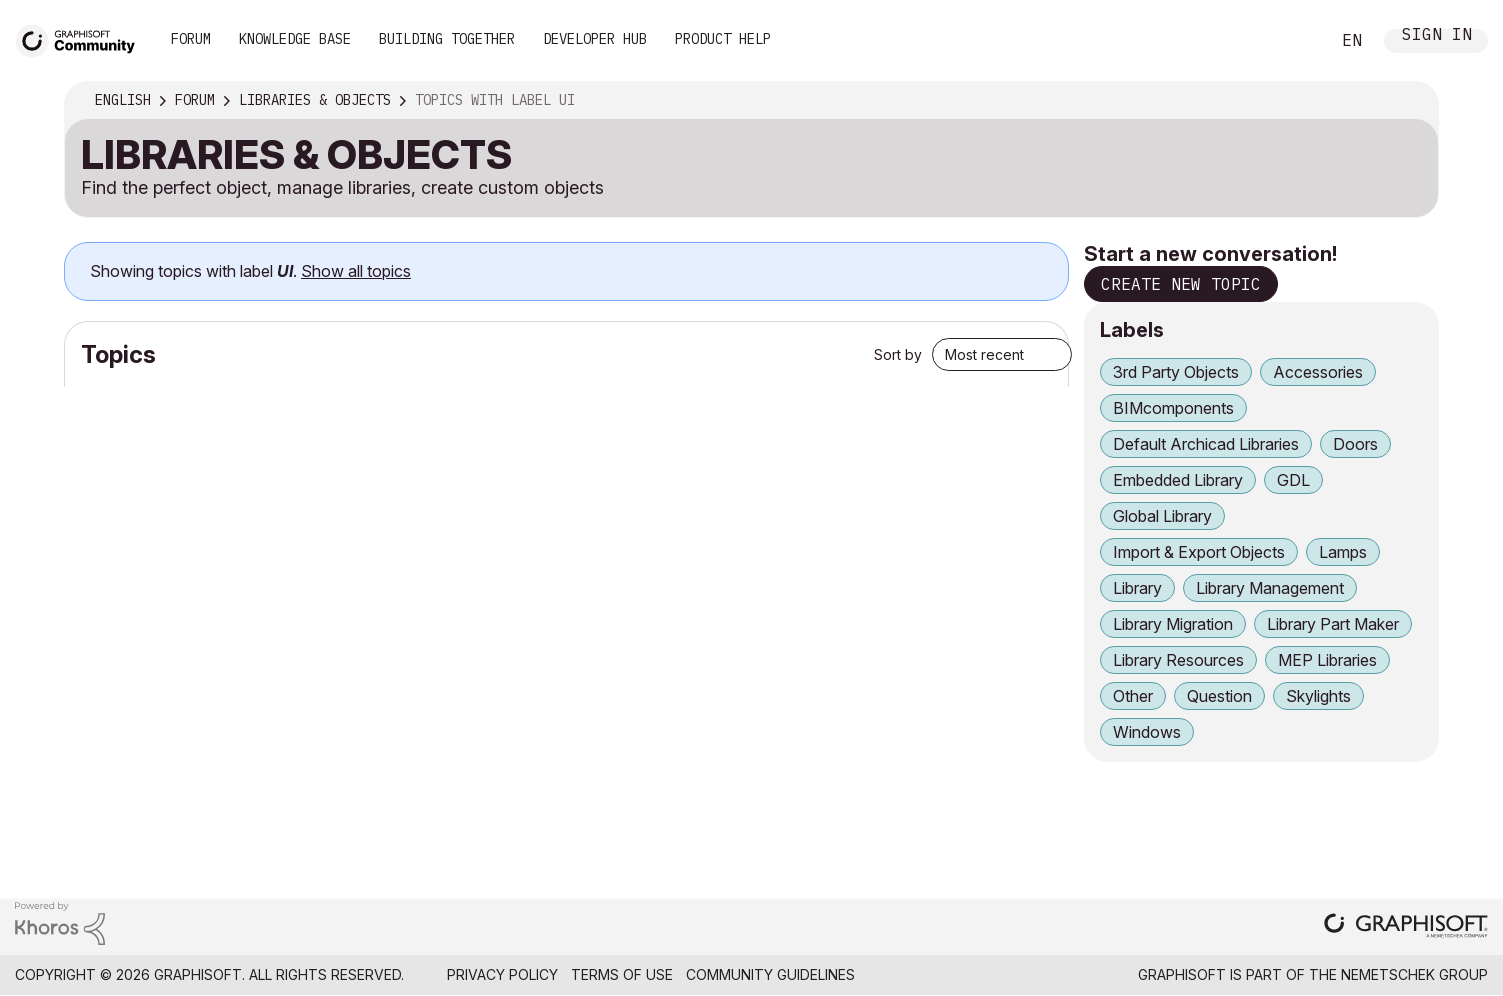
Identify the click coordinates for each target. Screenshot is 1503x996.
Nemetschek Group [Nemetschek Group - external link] (1414, 974)
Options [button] (1410, 101)
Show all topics (356, 271)
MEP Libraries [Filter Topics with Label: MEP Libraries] (1327, 660)
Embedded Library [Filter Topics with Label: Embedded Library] (1178, 480)
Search (1292, 41)
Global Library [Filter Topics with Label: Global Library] (1162, 516)
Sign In (1437, 36)
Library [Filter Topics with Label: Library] (1137, 588)
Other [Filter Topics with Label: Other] (1133, 696)
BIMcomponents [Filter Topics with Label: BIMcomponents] (1173, 408)
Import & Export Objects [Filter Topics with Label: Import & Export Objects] (1199, 552)
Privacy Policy (502, 974)
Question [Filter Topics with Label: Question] (1219, 696)
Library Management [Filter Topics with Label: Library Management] (1270, 588)
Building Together (447, 39)
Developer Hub (595, 39)
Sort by (898, 354)
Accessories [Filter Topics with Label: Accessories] (1318, 372)
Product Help (723, 39)
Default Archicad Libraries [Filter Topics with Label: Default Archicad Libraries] (1206, 444)
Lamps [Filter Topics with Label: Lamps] (1343, 552)
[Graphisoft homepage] (1406, 927)
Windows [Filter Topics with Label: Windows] (1147, 732)
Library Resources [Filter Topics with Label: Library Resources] (1178, 660)
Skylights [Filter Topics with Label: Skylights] (1318, 696)
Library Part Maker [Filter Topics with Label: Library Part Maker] (1333, 624)
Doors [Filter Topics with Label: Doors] (1355, 444)
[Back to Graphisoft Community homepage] (82, 38)
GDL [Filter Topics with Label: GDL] (1293, 480)
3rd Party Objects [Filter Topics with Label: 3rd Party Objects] (1176, 372)
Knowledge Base (295, 39)
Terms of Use (622, 974)
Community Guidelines (770, 974)
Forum (191, 39)
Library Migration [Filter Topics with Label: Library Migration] (1173, 624)
